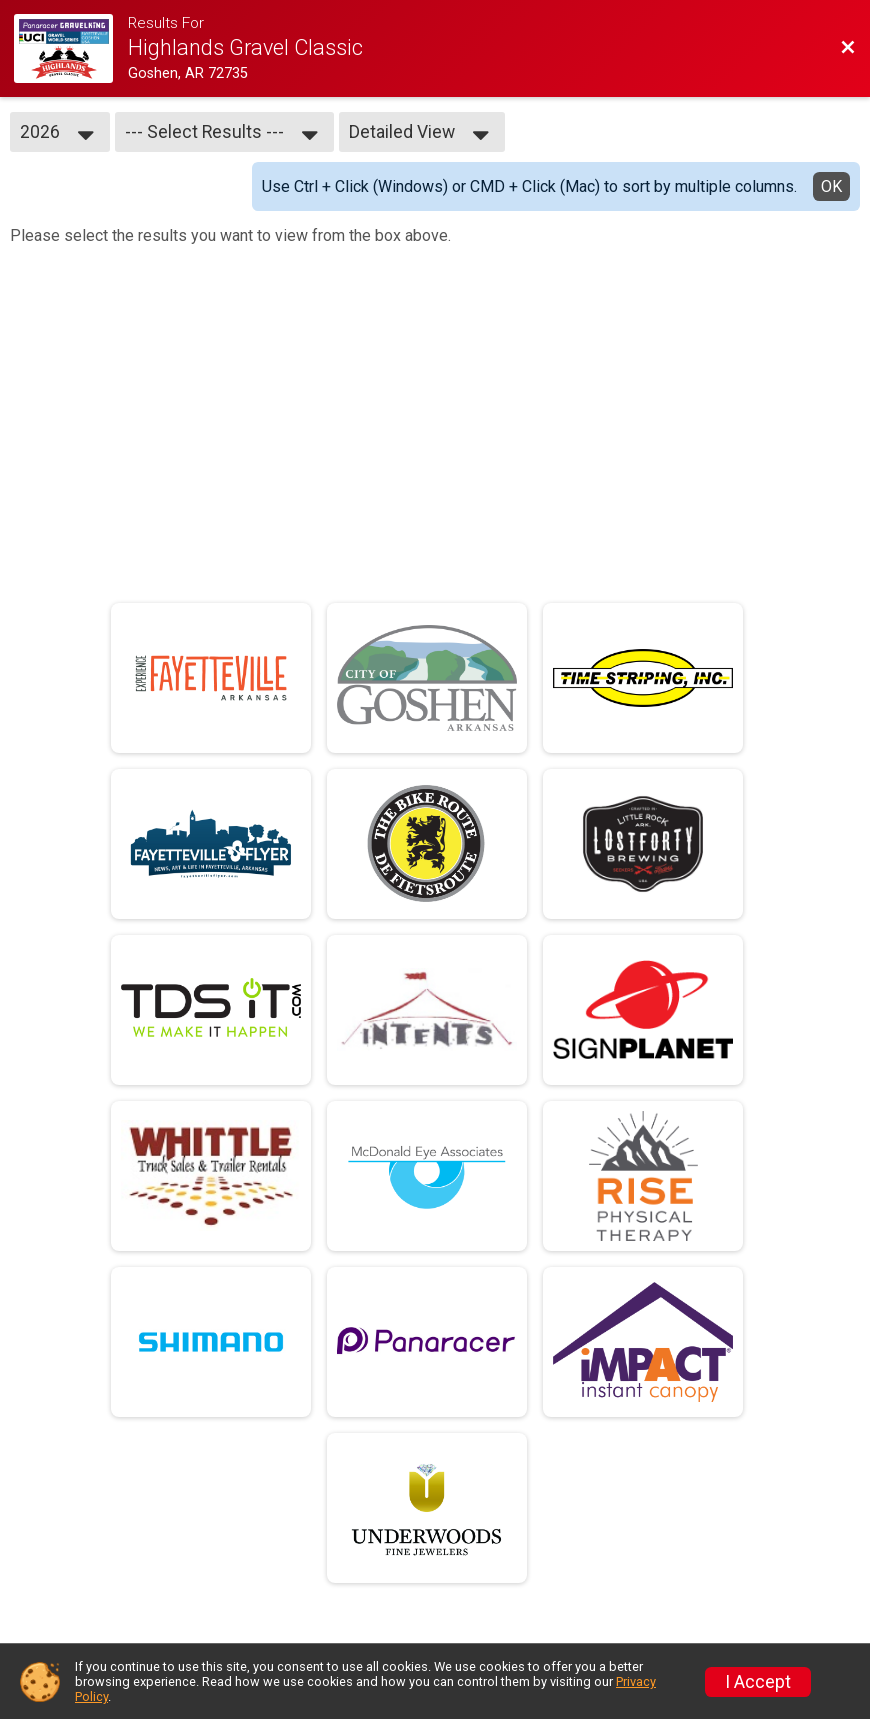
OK (831, 186)
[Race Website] (71, 48)
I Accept (758, 1682)
